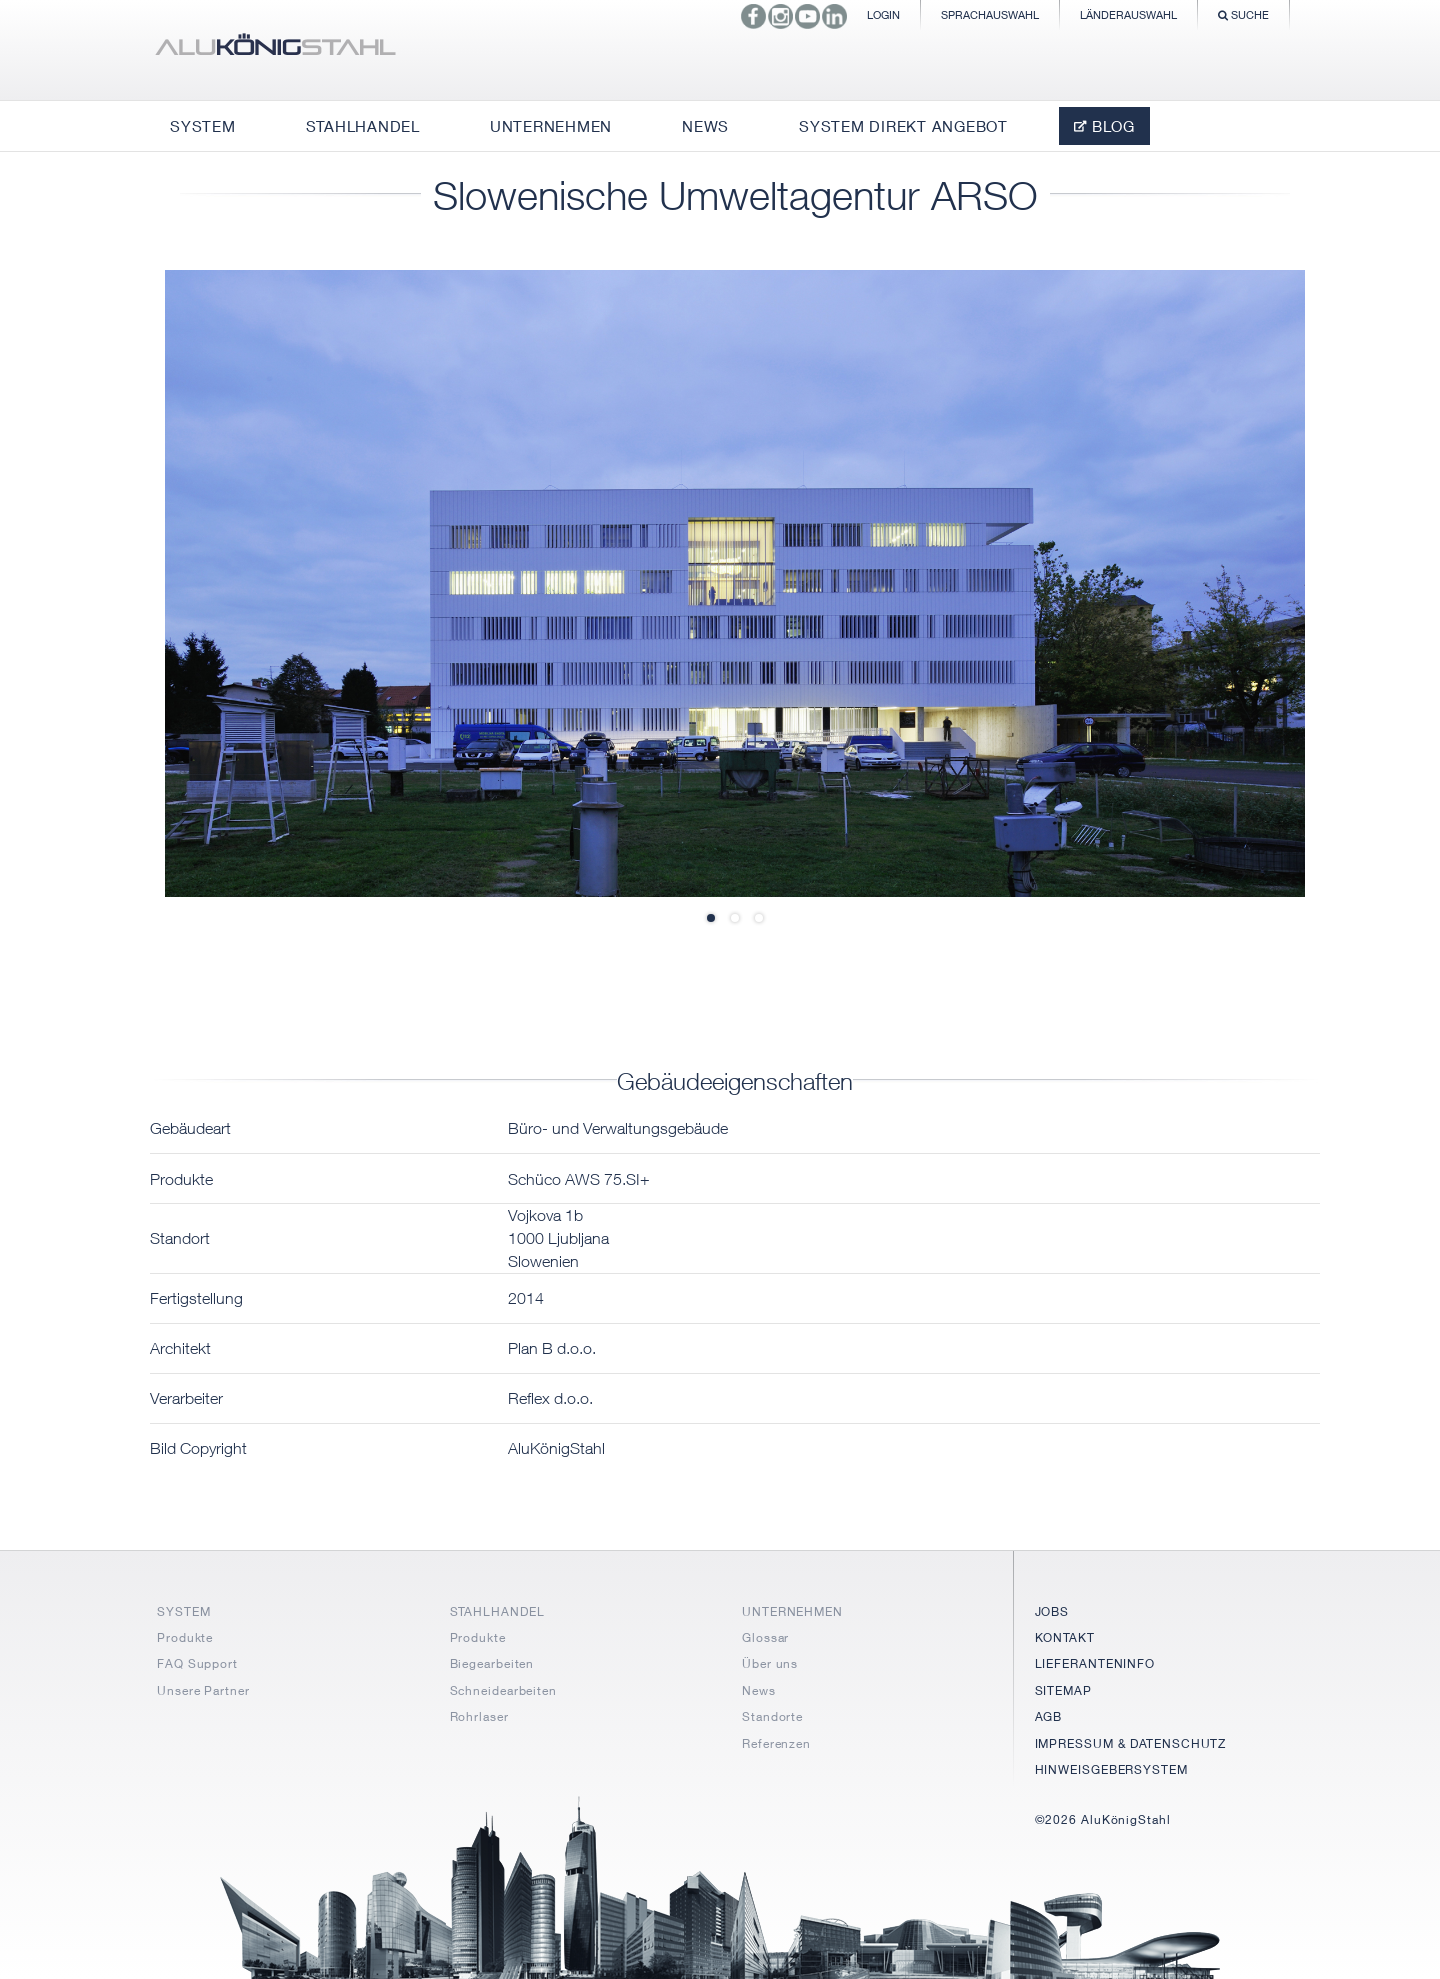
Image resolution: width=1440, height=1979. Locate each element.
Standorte (772, 1716)
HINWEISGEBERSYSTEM (1111, 1769)
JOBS (1052, 1611)
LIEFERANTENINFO (1095, 1663)
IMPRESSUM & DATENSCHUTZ (1131, 1743)
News (759, 1690)
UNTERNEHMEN (792, 1611)
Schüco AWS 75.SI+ (579, 1179)
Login (883, 14)
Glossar (765, 1637)
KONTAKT (1065, 1637)
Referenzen (776, 1743)
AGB (1049, 1716)
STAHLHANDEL (497, 1611)
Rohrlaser (479, 1716)
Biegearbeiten (492, 1663)
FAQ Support (197, 1663)
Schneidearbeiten (503, 1690)
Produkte (185, 1637)
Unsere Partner (203, 1690)
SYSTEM (183, 1611)
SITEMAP (1063, 1690)
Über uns (770, 1663)
